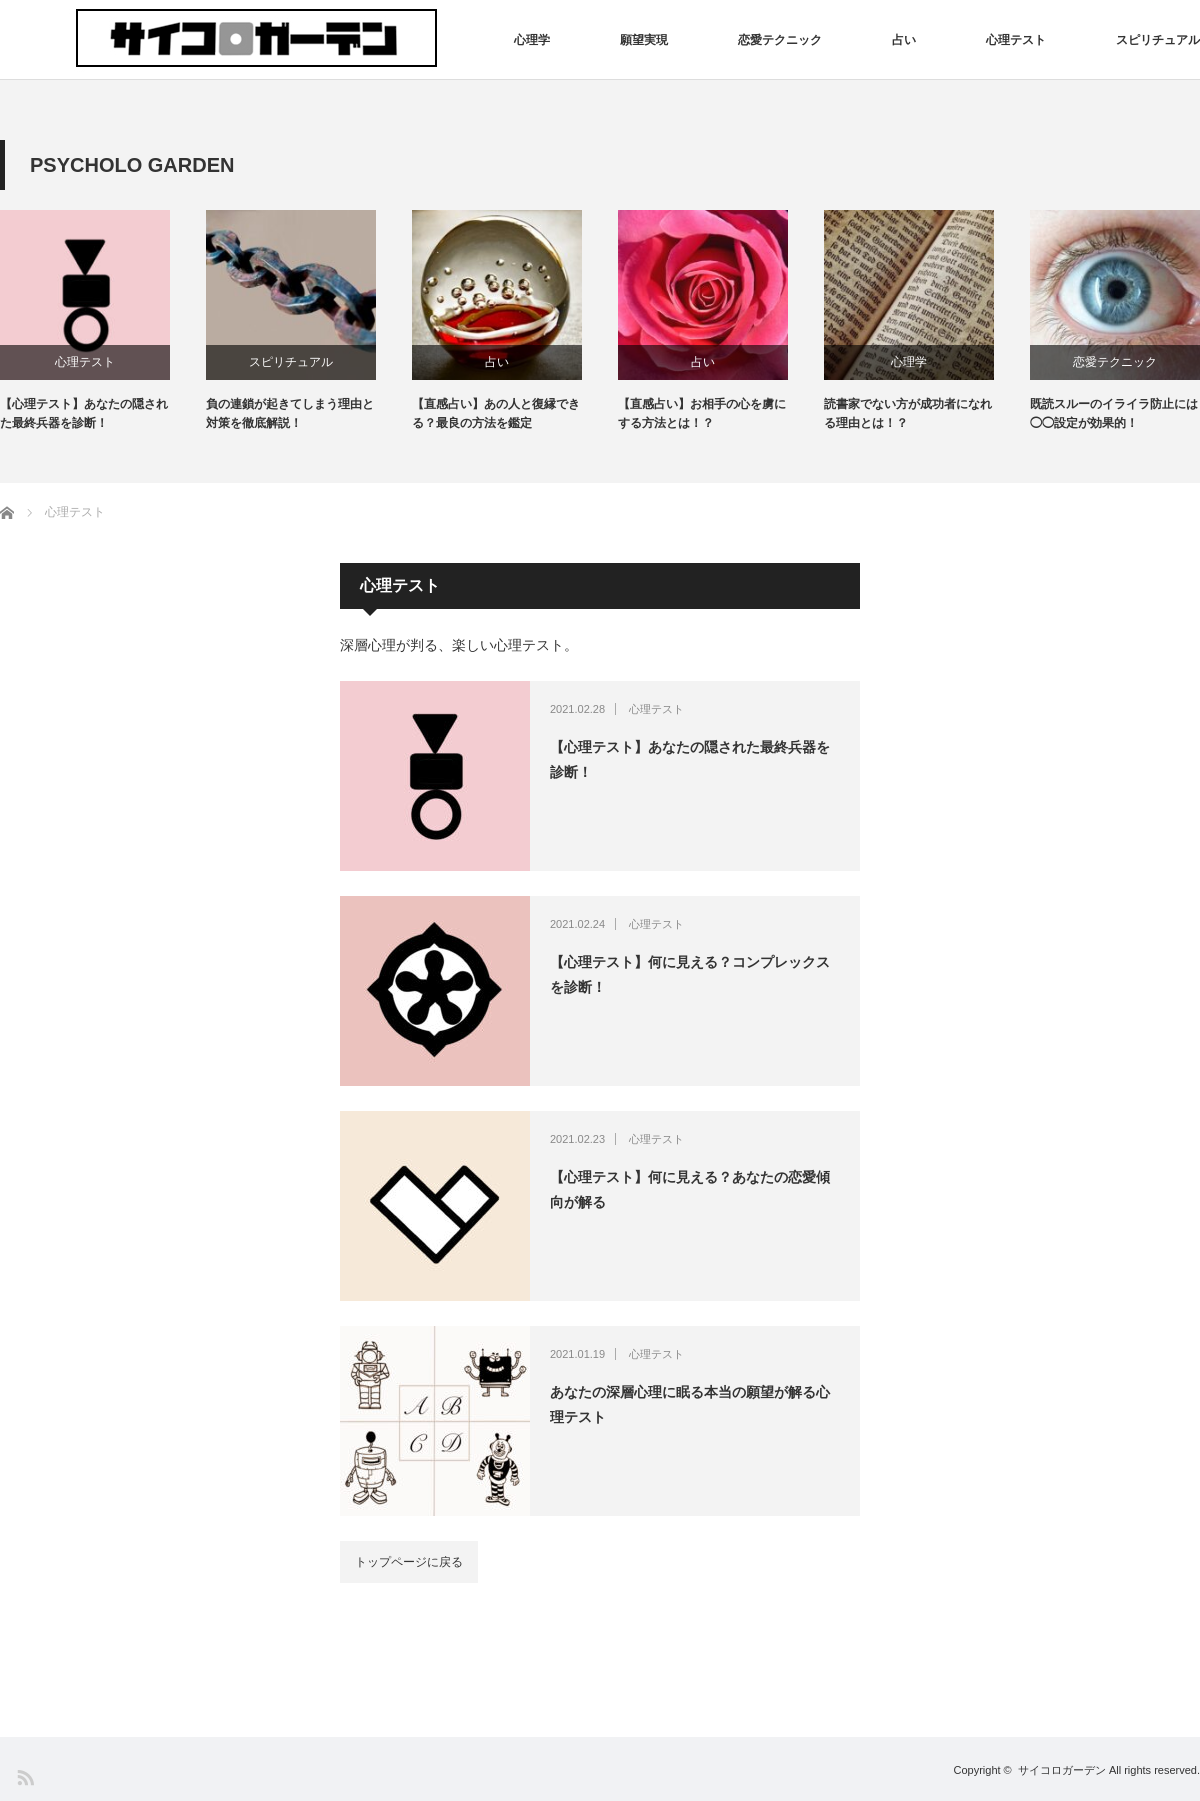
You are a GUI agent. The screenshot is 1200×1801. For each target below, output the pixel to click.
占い (904, 40)
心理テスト (1016, 40)
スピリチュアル (1158, 40)
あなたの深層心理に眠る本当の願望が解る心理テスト (690, 1404)
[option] (103, 321)
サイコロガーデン (1062, 1770)
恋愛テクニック (780, 40)
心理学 (532, 40)
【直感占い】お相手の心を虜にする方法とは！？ (702, 413)
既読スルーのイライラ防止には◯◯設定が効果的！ (1114, 413)
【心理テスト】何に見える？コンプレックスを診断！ (690, 974)
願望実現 (644, 40)
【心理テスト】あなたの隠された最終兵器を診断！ (84, 413)
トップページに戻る (409, 1562)
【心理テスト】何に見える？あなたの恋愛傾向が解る (690, 1189)
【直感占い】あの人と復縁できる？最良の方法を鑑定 (496, 413)
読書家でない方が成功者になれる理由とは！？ (908, 413)
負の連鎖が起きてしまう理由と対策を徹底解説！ (290, 413)
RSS (24, 1776)
